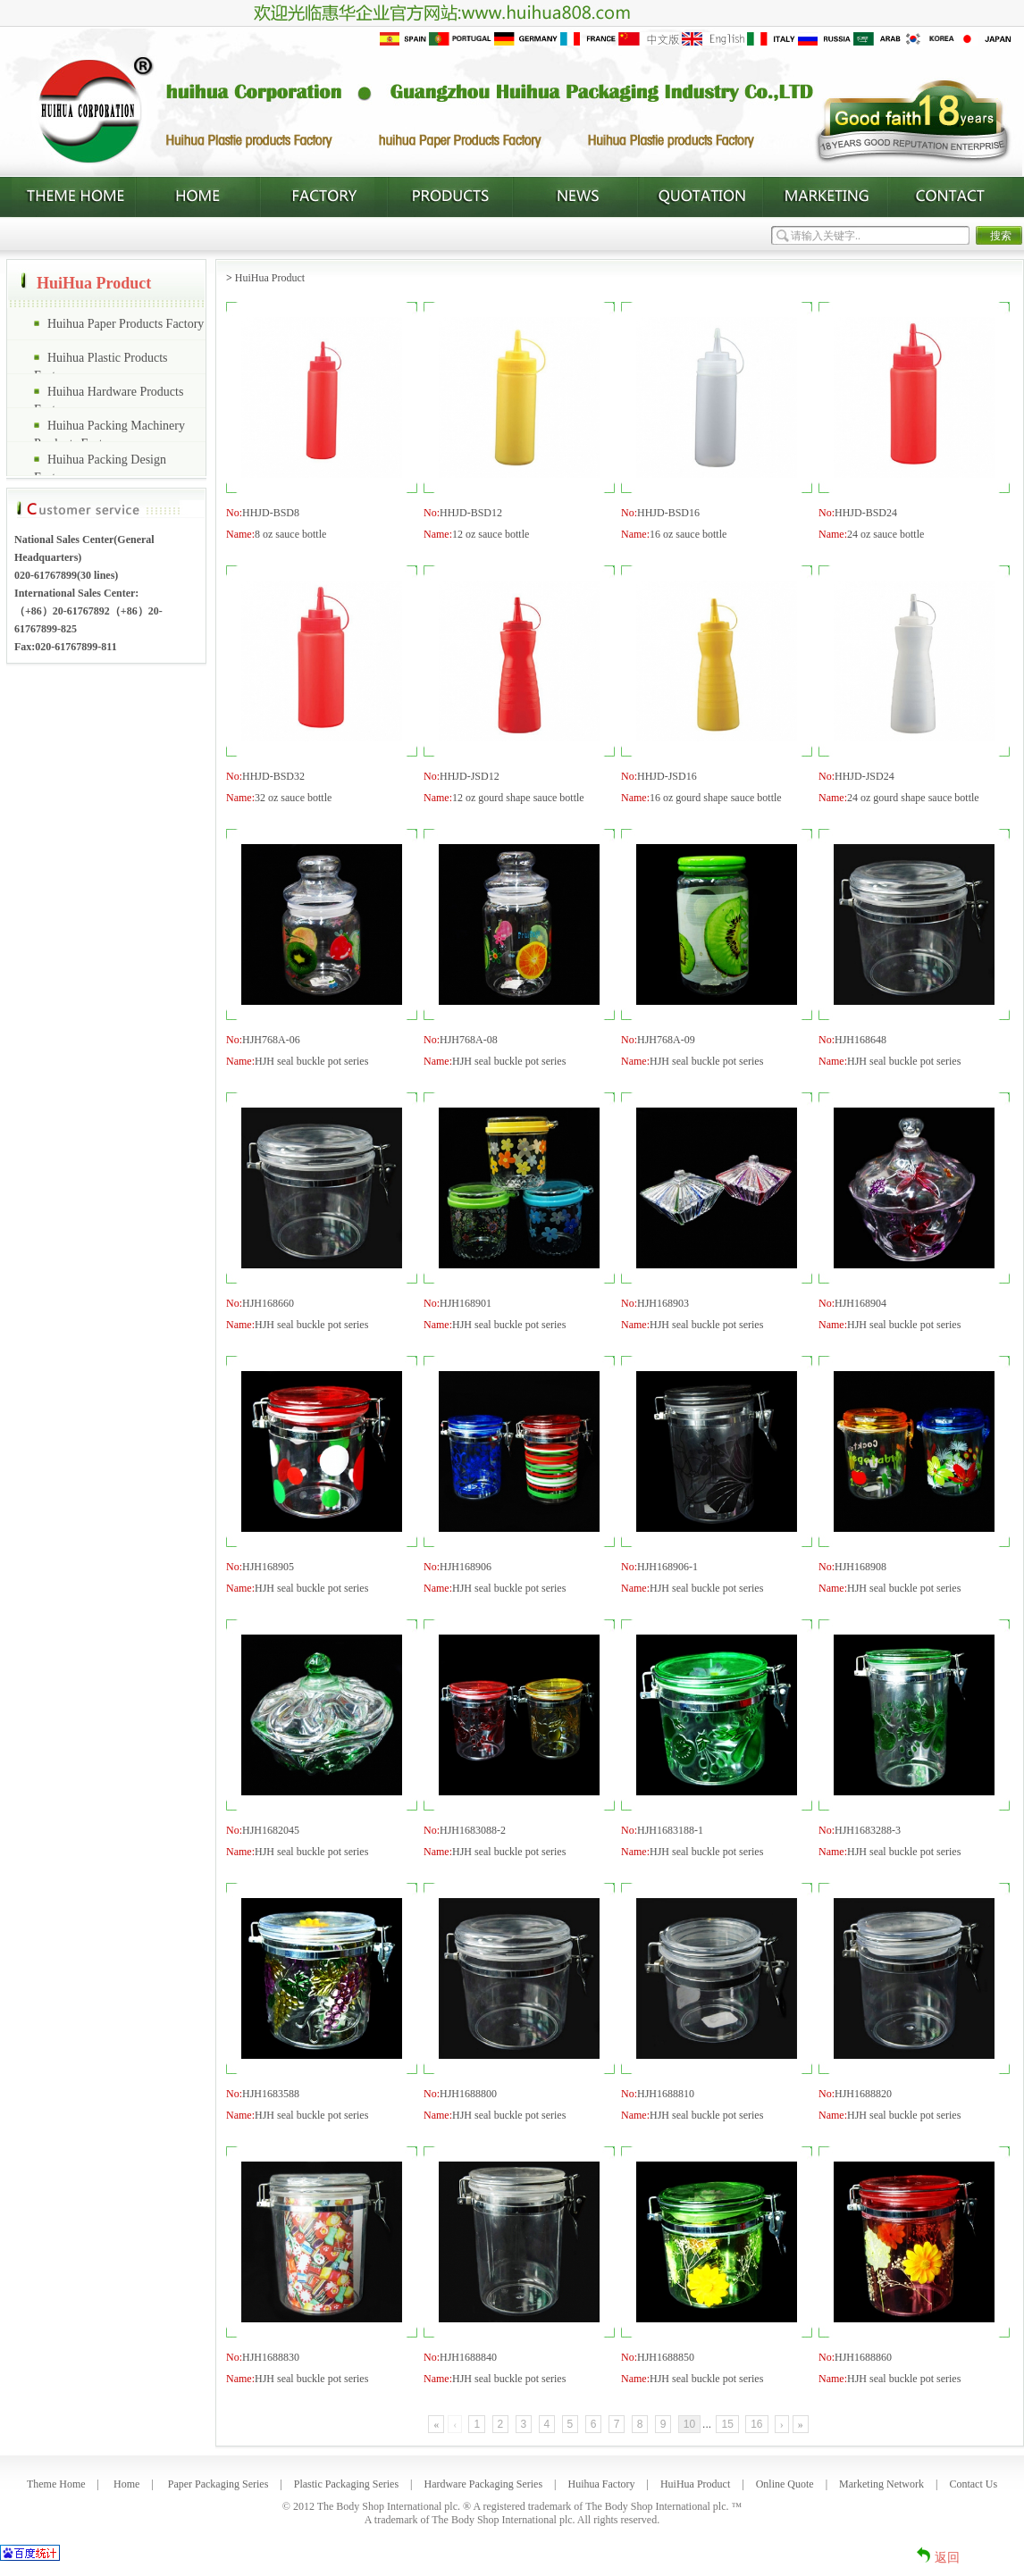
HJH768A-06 (271, 1039)
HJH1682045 (270, 1830)
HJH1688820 (863, 2093)
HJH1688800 (468, 2093)
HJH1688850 (665, 2357)
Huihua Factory (601, 2484)
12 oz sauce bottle (490, 534)
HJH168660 (268, 1303)
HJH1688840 (468, 2357)
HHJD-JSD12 (469, 776)
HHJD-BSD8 (270, 512)
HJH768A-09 (666, 1039)
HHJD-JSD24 (864, 776)
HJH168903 (663, 1303)
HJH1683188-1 (670, 1830)
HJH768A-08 (469, 1039)
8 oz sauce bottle (290, 534)
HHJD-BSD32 (273, 776)
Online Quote (785, 2484)
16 (756, 2424)
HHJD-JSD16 (667, 776)
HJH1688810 (665, 2093)
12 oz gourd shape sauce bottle (518, 797)
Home (126, 2484)
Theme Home (56, 2484)
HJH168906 (465, 1566)
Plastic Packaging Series (346, 2484)
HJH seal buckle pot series (311, 1061)
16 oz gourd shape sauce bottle (716, 797)
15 (727, 2424)
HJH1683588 (270, 2093)
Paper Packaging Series (218, 2484)
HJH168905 (268, 1566)
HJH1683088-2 (473, 1830)
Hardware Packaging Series (483, 2484)
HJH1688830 (270, 2357)
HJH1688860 (863, 2357)
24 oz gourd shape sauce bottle (913, 797)
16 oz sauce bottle (688, 534)
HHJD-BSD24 (866, 512)
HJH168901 (465, 1303)
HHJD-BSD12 (471, 512)
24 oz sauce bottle (885, 534)
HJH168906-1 (667, 1566)
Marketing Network (881, 2484)
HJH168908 (860, 1566)
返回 (947, 2557)
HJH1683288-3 (868, 1830)
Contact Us (973, 2484)
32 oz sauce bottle (293, 797)
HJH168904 (860, 1303)
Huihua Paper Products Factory (125, 323)
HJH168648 (860, 1039)
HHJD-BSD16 (668, 512)
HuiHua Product (270, 278)
